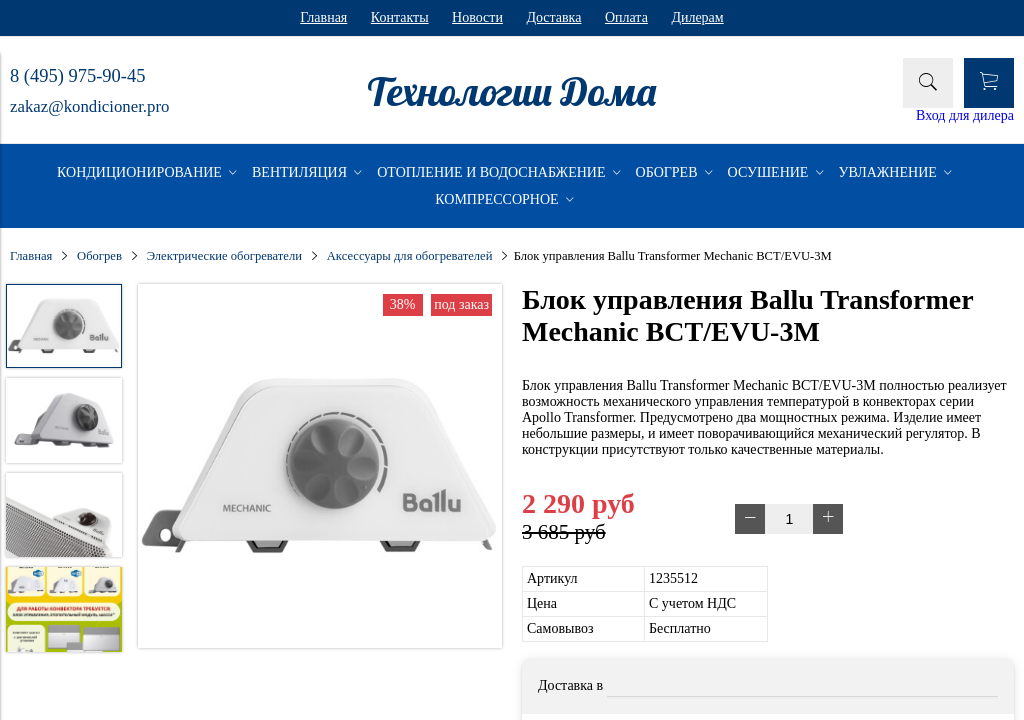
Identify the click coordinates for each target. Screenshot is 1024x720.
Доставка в (570, 685)
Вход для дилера (965, 115)
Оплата (626, 17)
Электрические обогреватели (224, 256)
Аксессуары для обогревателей (410, 256)
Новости (477, 17)
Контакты (400, 17)
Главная (323, 17)
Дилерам (697, 17)
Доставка (553, 17)
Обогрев (99, 256)
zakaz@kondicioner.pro (89, 106)
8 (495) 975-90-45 (77, 76)
